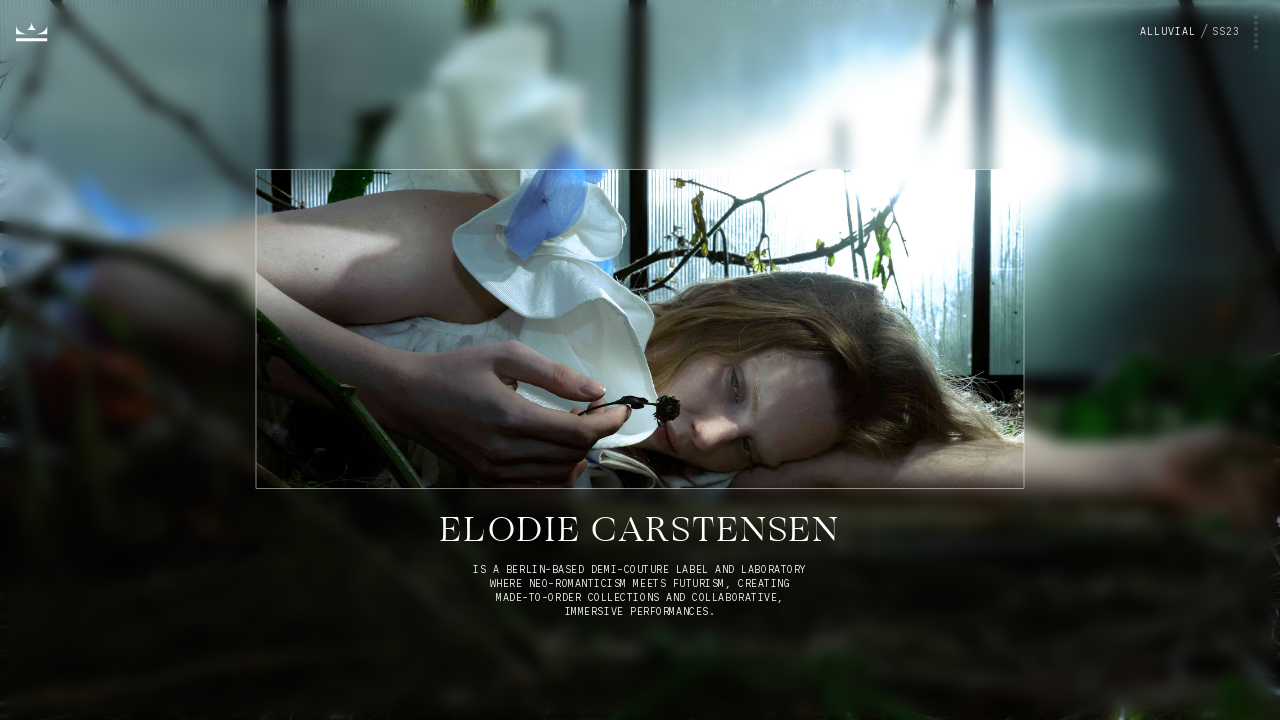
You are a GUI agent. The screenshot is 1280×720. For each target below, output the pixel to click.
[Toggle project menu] (1200, 32)
